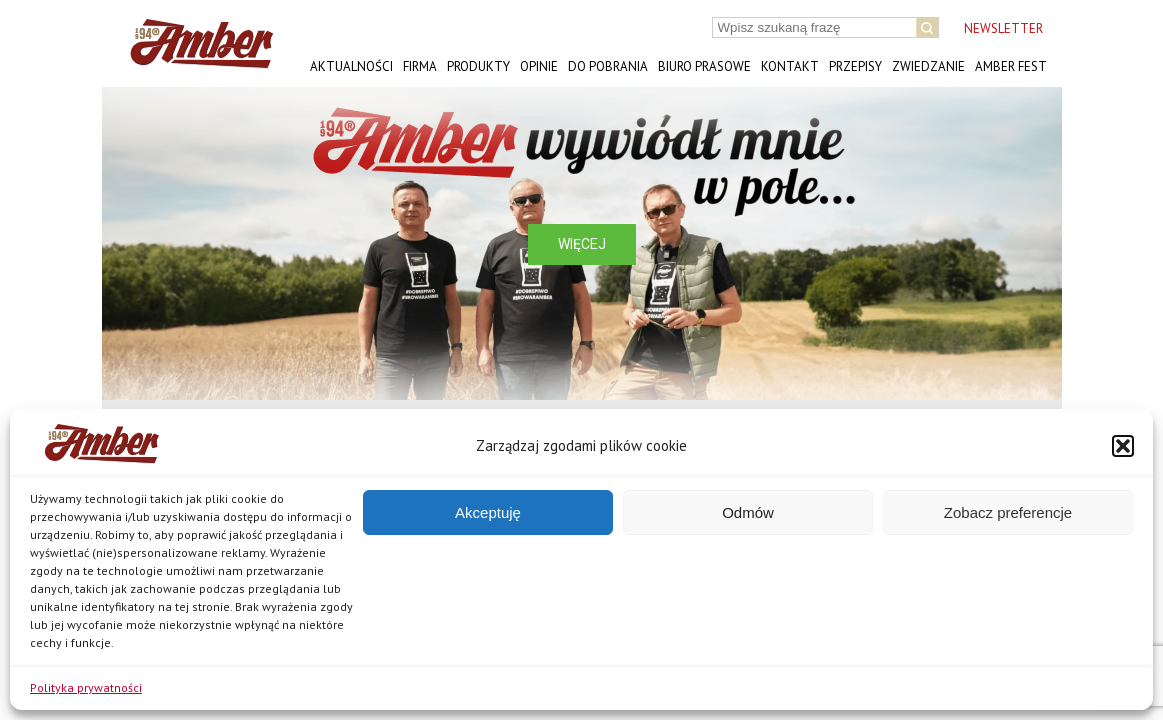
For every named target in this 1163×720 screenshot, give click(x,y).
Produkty (478, 66)
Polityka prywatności (86, 687)
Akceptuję (488, 512)
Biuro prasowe (704, 66)
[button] (1123, 446)
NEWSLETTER (1003, 28)
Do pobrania (608, 66)
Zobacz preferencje (1008, 512)
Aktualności (351, 66)
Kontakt (790, 66)
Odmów (748, 512)
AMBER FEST (1011, 66)
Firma (420, 66)
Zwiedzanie (928, 66)
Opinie (539, 66)
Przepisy (855, 66)
